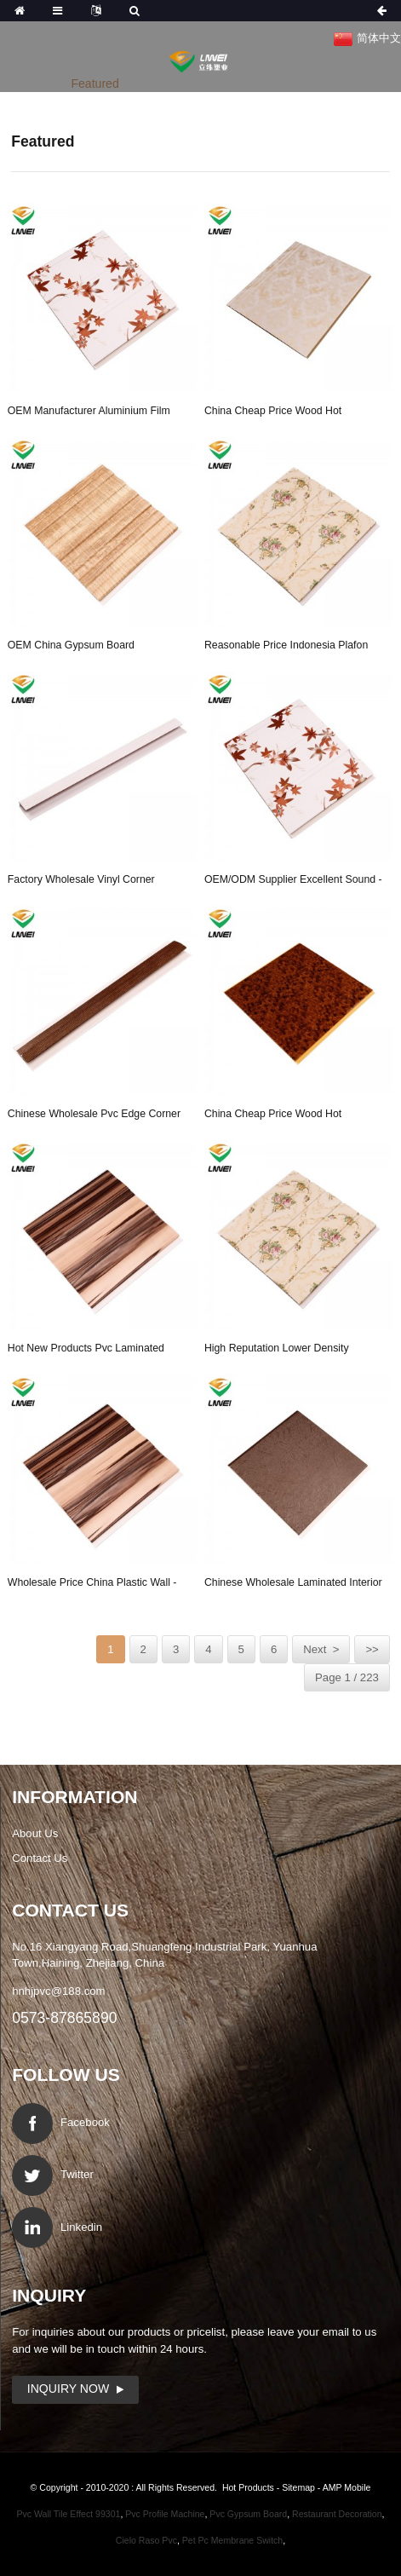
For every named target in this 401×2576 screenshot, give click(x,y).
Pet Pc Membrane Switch (232, 2540)
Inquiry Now (68, 2388)
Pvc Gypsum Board (248, 2514)
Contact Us (39, 1858)
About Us (35, 1833)
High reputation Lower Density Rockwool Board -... (276, 1350)
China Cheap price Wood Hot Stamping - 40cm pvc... (272, 1116)
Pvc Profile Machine (164, 2514)
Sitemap (298, 2487)
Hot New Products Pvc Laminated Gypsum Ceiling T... (86, 1350)
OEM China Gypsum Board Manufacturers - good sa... (71, 647)
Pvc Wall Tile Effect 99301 (68, 2514)
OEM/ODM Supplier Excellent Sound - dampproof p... (293, 881)
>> (371, 1649)
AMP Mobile (347, 2487)
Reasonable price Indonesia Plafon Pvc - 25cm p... (286, 647)
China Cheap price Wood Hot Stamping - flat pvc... (272, 413)
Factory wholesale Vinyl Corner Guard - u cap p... (81, 881)
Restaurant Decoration (337, 2514)
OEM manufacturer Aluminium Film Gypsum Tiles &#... (89, 413)
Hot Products (248, 2487)
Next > (321, 1649)
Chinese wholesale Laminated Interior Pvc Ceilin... (293, 1584)
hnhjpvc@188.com (58, 1991)
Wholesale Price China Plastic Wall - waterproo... (92, 1584)
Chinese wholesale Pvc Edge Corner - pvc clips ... (94, 1116)
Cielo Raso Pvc (146, 2540)
